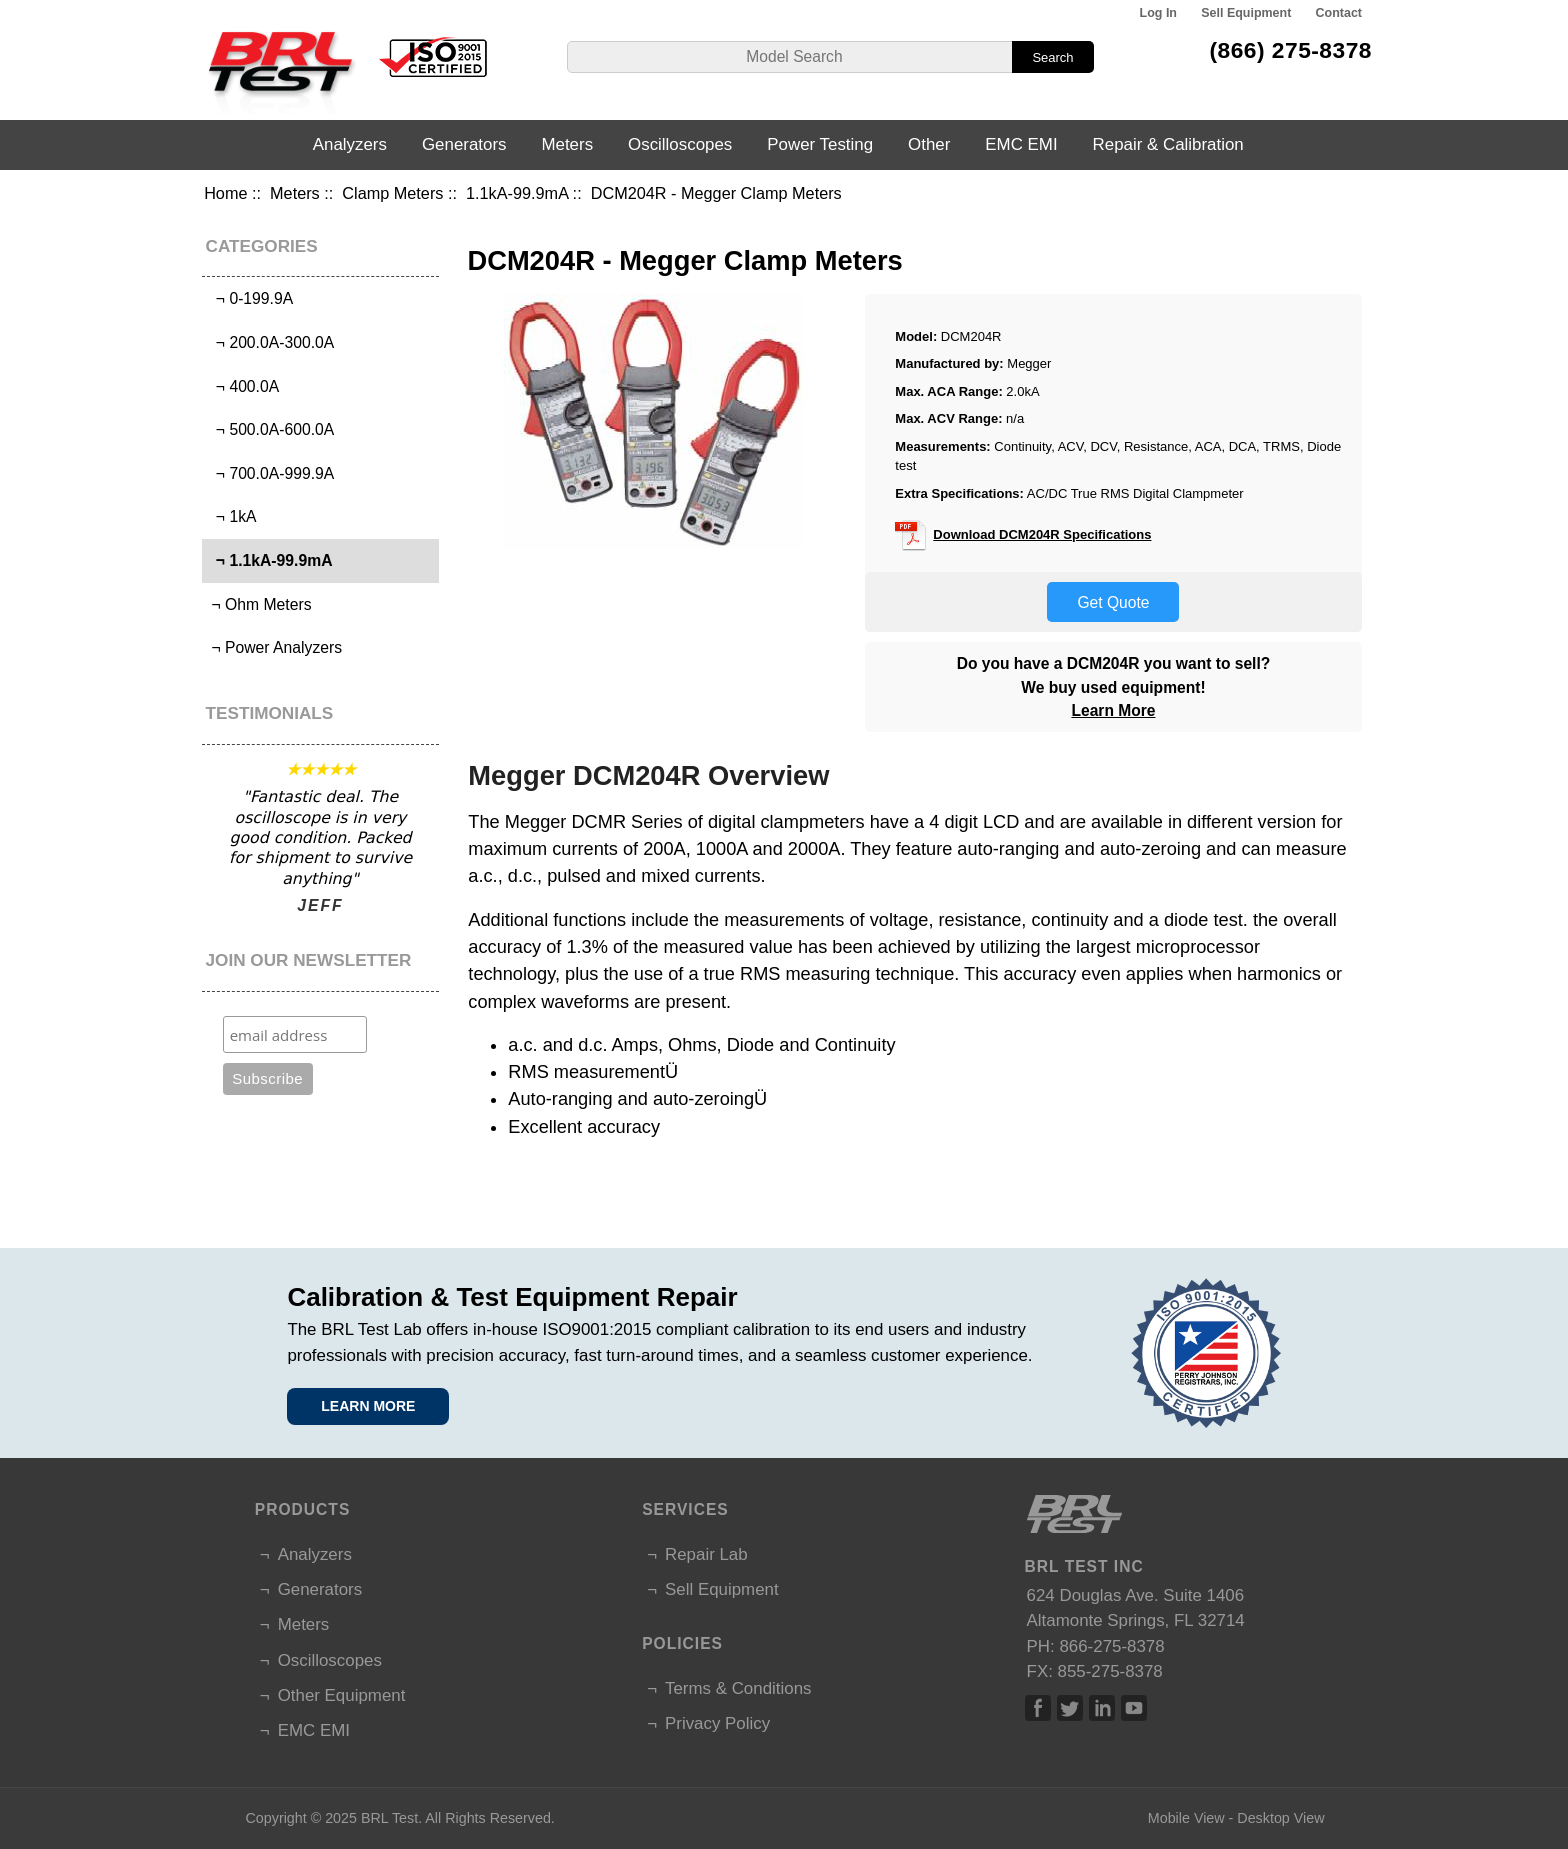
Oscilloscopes (680, 144)
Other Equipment (342, 1695)
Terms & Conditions (738, 1688)
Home (225, 193)
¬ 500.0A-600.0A (270, 429)
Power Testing (820, 144)
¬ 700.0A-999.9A (270, 473)
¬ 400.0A (243, 386)
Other (929, 144)
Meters (295, 193)
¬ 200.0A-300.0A (270, 342)
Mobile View (1186, 1818)
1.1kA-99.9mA (517, 193)
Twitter (1070, 1708)
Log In (1158, 13)
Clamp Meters (392, 193)
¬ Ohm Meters (259, 604)
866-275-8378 (1111, 1646)
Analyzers (350, 144)
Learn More (1113, 710)
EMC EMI (1021, 144)
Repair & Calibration (1168, 144)
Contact (1339, 13)
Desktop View (1280, 1818)
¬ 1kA (231, 516)
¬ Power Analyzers (274, 647)
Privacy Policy (717, 1723)
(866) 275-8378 (1290, 50)
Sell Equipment (1246, 13)
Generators (464, 144)
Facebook (1038, 1708)
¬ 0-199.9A (250, 298)
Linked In (1102, 1708)
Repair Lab (706, 1554)
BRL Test (389, 1818)
